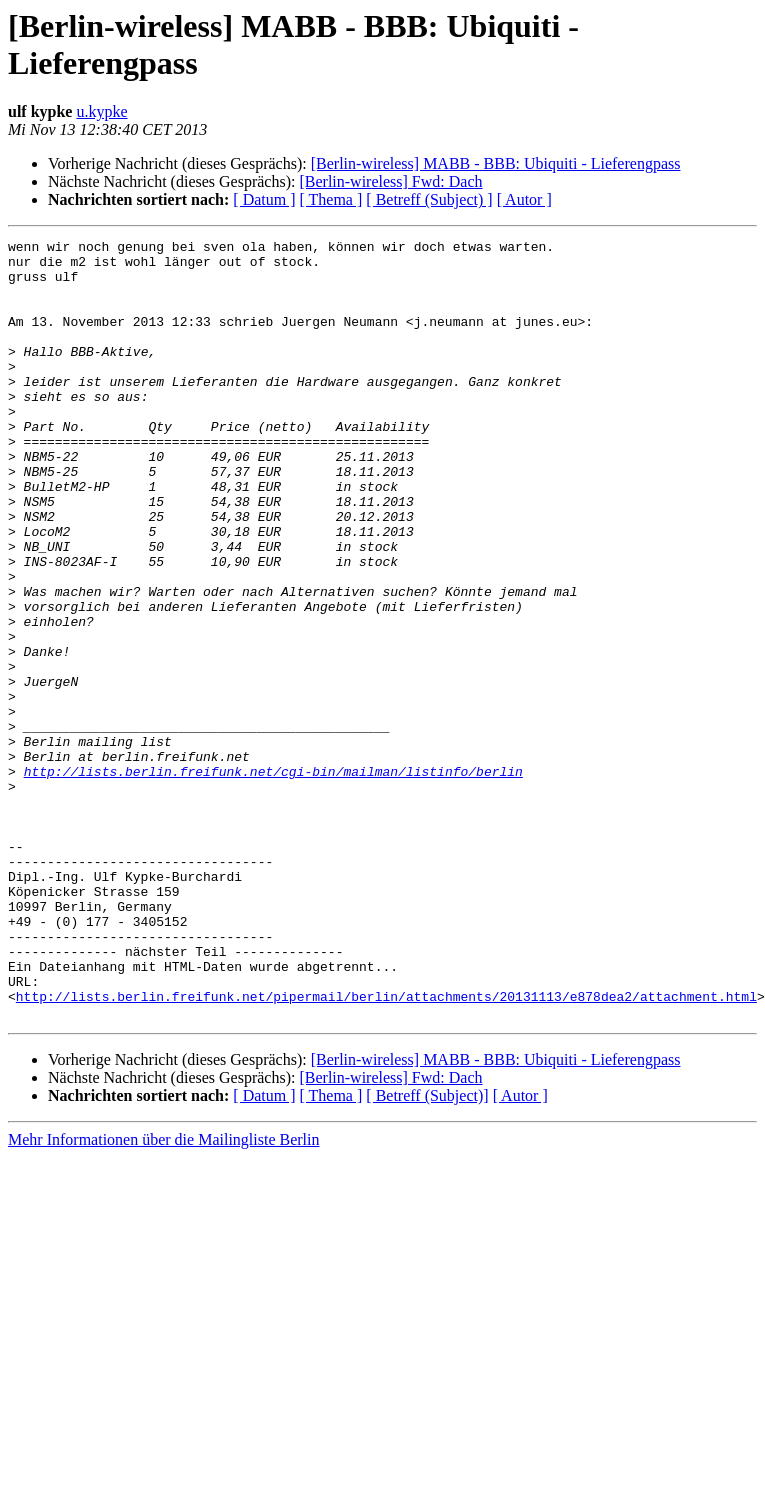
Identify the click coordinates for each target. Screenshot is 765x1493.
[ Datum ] (264, 199)
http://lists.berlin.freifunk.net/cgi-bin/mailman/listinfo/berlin (273, 879)
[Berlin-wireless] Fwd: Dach (390, 181)
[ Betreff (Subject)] (427, 1251)
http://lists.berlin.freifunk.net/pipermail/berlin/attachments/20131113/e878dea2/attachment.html (386, 1149)
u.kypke (101, 111)
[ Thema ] (331, 199)
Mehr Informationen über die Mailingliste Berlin (163, 1295)
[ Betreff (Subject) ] (429, 199)
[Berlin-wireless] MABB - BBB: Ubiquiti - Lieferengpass (496, 163)
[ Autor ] (524, 199)
